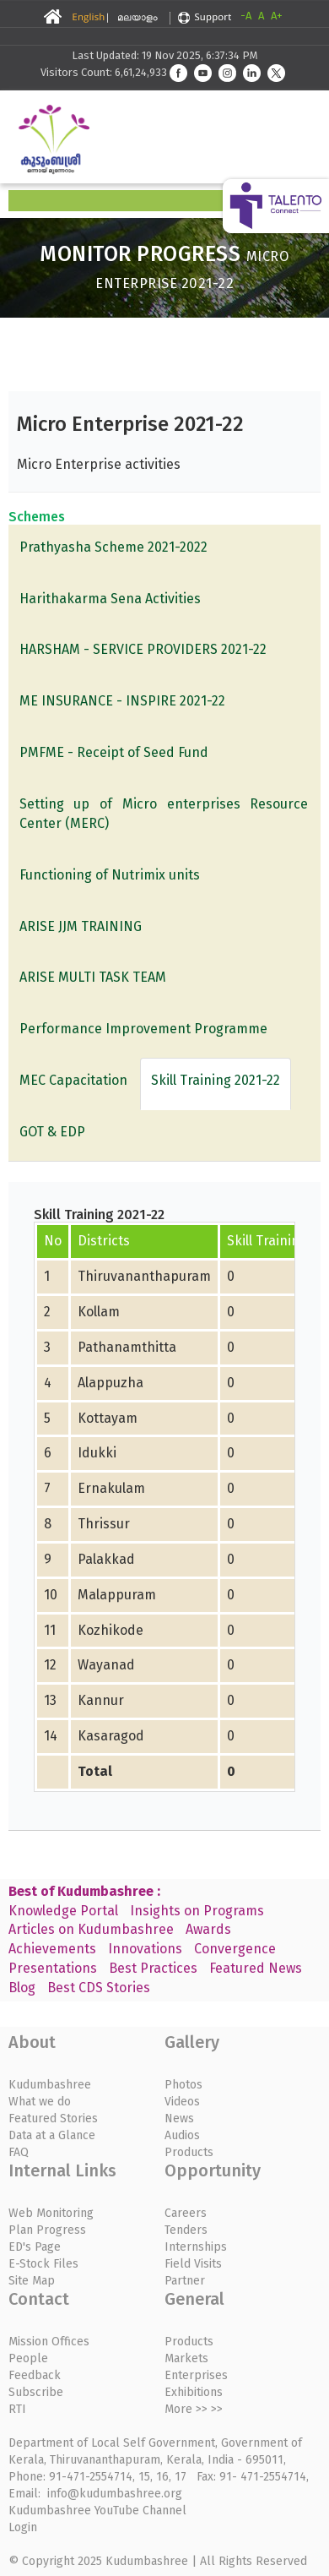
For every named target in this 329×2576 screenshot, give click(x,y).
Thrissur (104, 1524)
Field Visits (193, 2264)
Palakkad (106, 1559)
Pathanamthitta (127, 1347)
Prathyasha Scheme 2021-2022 (113, 547)
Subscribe (35, 2392)
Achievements (52, 1949)
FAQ (18, 2152)
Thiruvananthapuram (144, 1276)
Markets (186, 2358)
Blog (21, 1988)
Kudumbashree (49, 2085)
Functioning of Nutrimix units (109, 875)
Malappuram (117, 1595)
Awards (208, 1929)
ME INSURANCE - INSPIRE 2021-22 (122, 701)
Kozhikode (110, 1630)
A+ (277, 15)
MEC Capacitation (73, 1080)
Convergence (235, 1949)
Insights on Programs (197, 1911)
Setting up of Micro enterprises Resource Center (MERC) (164, 813)
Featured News (255, 1968)
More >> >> (193, 2409)
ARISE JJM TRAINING (80, 926)
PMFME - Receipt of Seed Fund (113, 752)
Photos (183, 2085)
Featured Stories (53, 2118)
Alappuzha (110, 1383)
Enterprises (196, 2375)
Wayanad (106, 1665)
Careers (185, 2213)
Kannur (101, 1700)
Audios (182, 2135)
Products (188, 2152)
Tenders (186, 2230)
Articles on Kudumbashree (91, 1929)
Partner (184, 2281)
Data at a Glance (51, 2135)
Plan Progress (47, 2230)
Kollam (99, 1312)
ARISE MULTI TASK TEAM (92, 977)
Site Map (31, 2281)
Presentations (52, 1968)
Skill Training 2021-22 (215, 1080)
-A (245, 15)
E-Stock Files (43, 2264)
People (28, 2358)
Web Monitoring (51, 2213)
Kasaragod (111, 1736)
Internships (195, 2247)
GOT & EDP (52, 1132)
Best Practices (153, 1968)
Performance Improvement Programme (143, 1029)
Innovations (145, 1949)
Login (22, 2527)
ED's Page (34, 2247)
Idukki (97, 1453)
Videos (182, 2101)
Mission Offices (48, 2341)
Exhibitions (193, 2392)
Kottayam (108, 1418)
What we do (39, 2101)
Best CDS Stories (98, 1988)
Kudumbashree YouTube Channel (97, 2510)
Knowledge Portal (63, 1911)
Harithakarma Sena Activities (110, 599)
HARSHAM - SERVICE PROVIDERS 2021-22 (143, 649)
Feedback (34, 2375)
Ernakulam (111, 1488)
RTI (17, 2409)
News (179, 2118)
